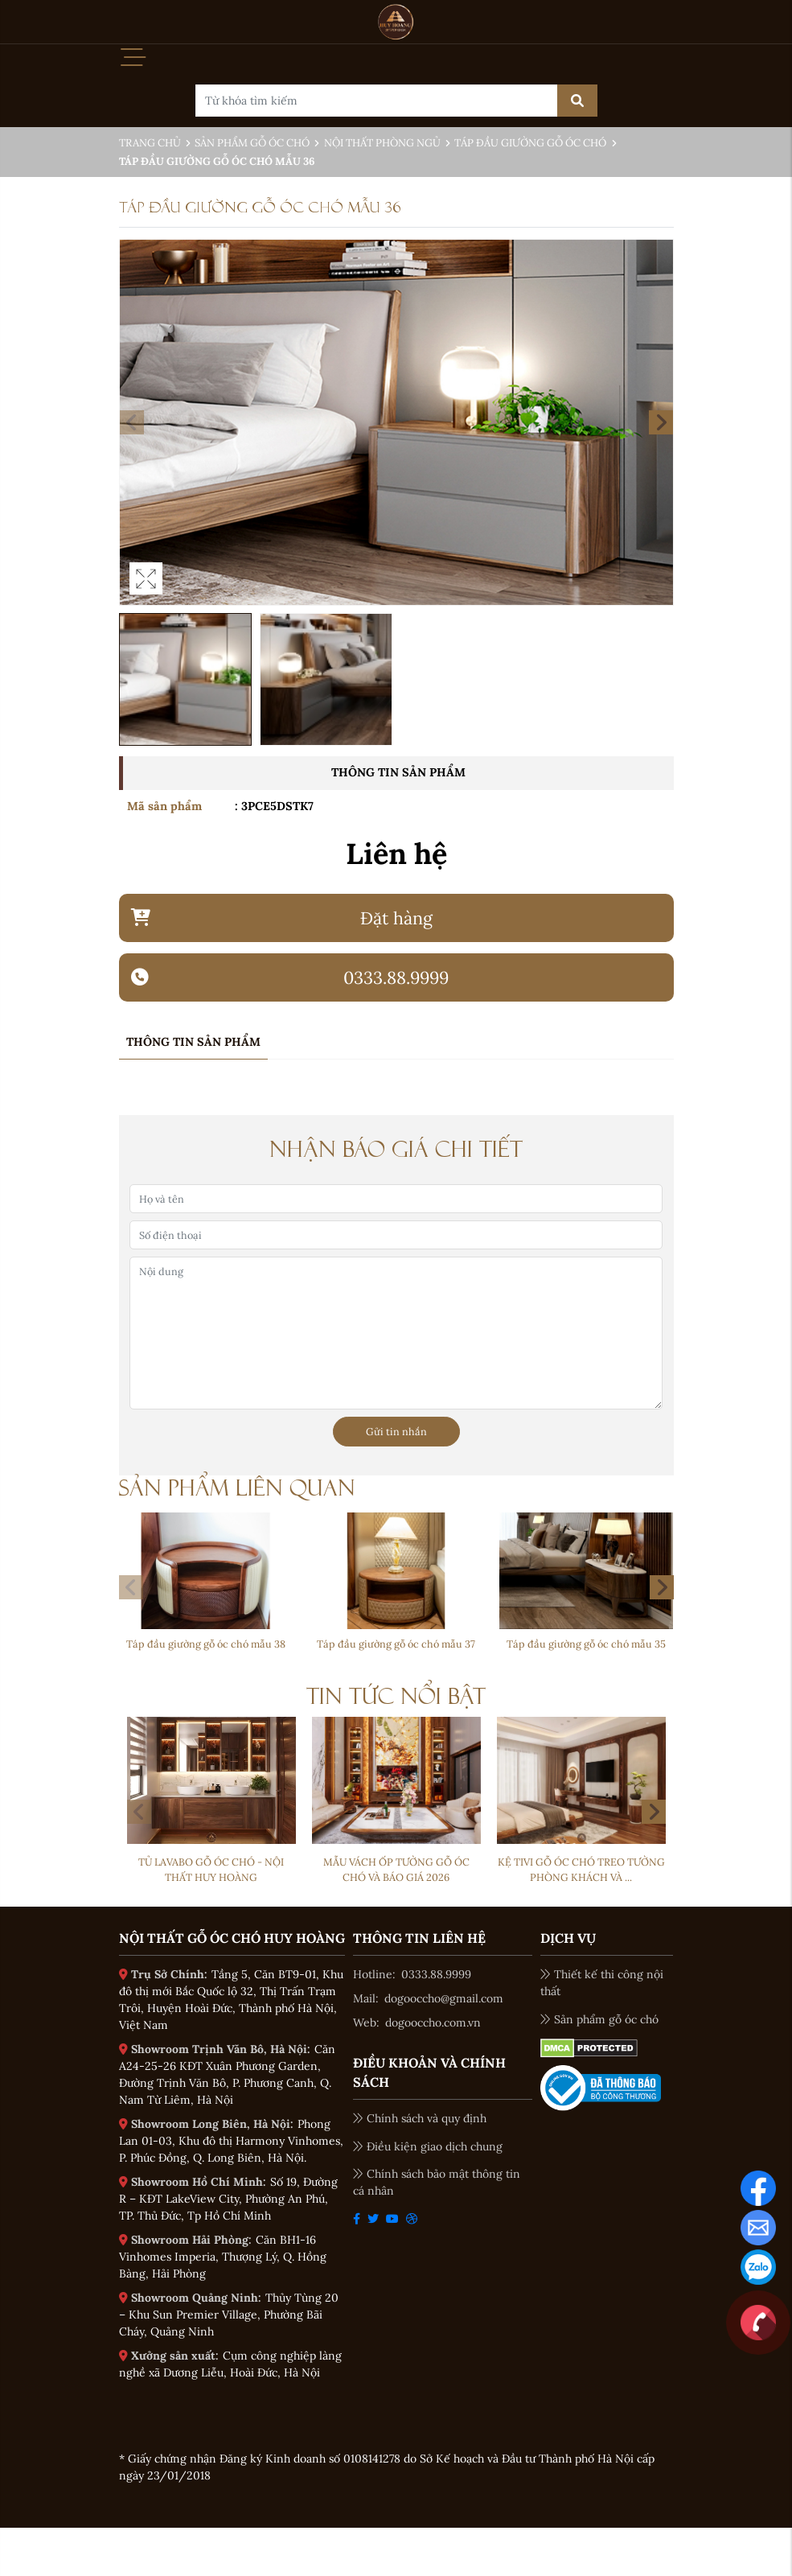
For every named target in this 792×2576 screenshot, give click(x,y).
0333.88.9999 (436, 1974)
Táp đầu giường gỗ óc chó (530, 143)
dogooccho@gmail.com (443, 1998)
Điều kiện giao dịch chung (428, 2146)
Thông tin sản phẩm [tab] (193, 1042)
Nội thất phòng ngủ (382, 143)
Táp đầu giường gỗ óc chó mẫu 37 (396, 1643)
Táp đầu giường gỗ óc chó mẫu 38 (205, 1643)
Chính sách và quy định (419, 2118)
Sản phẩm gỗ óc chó (252, 143)
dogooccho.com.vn (433, 2022)
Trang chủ (150, 143)
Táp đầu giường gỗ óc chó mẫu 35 (586, 1643)
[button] (661, 422)
